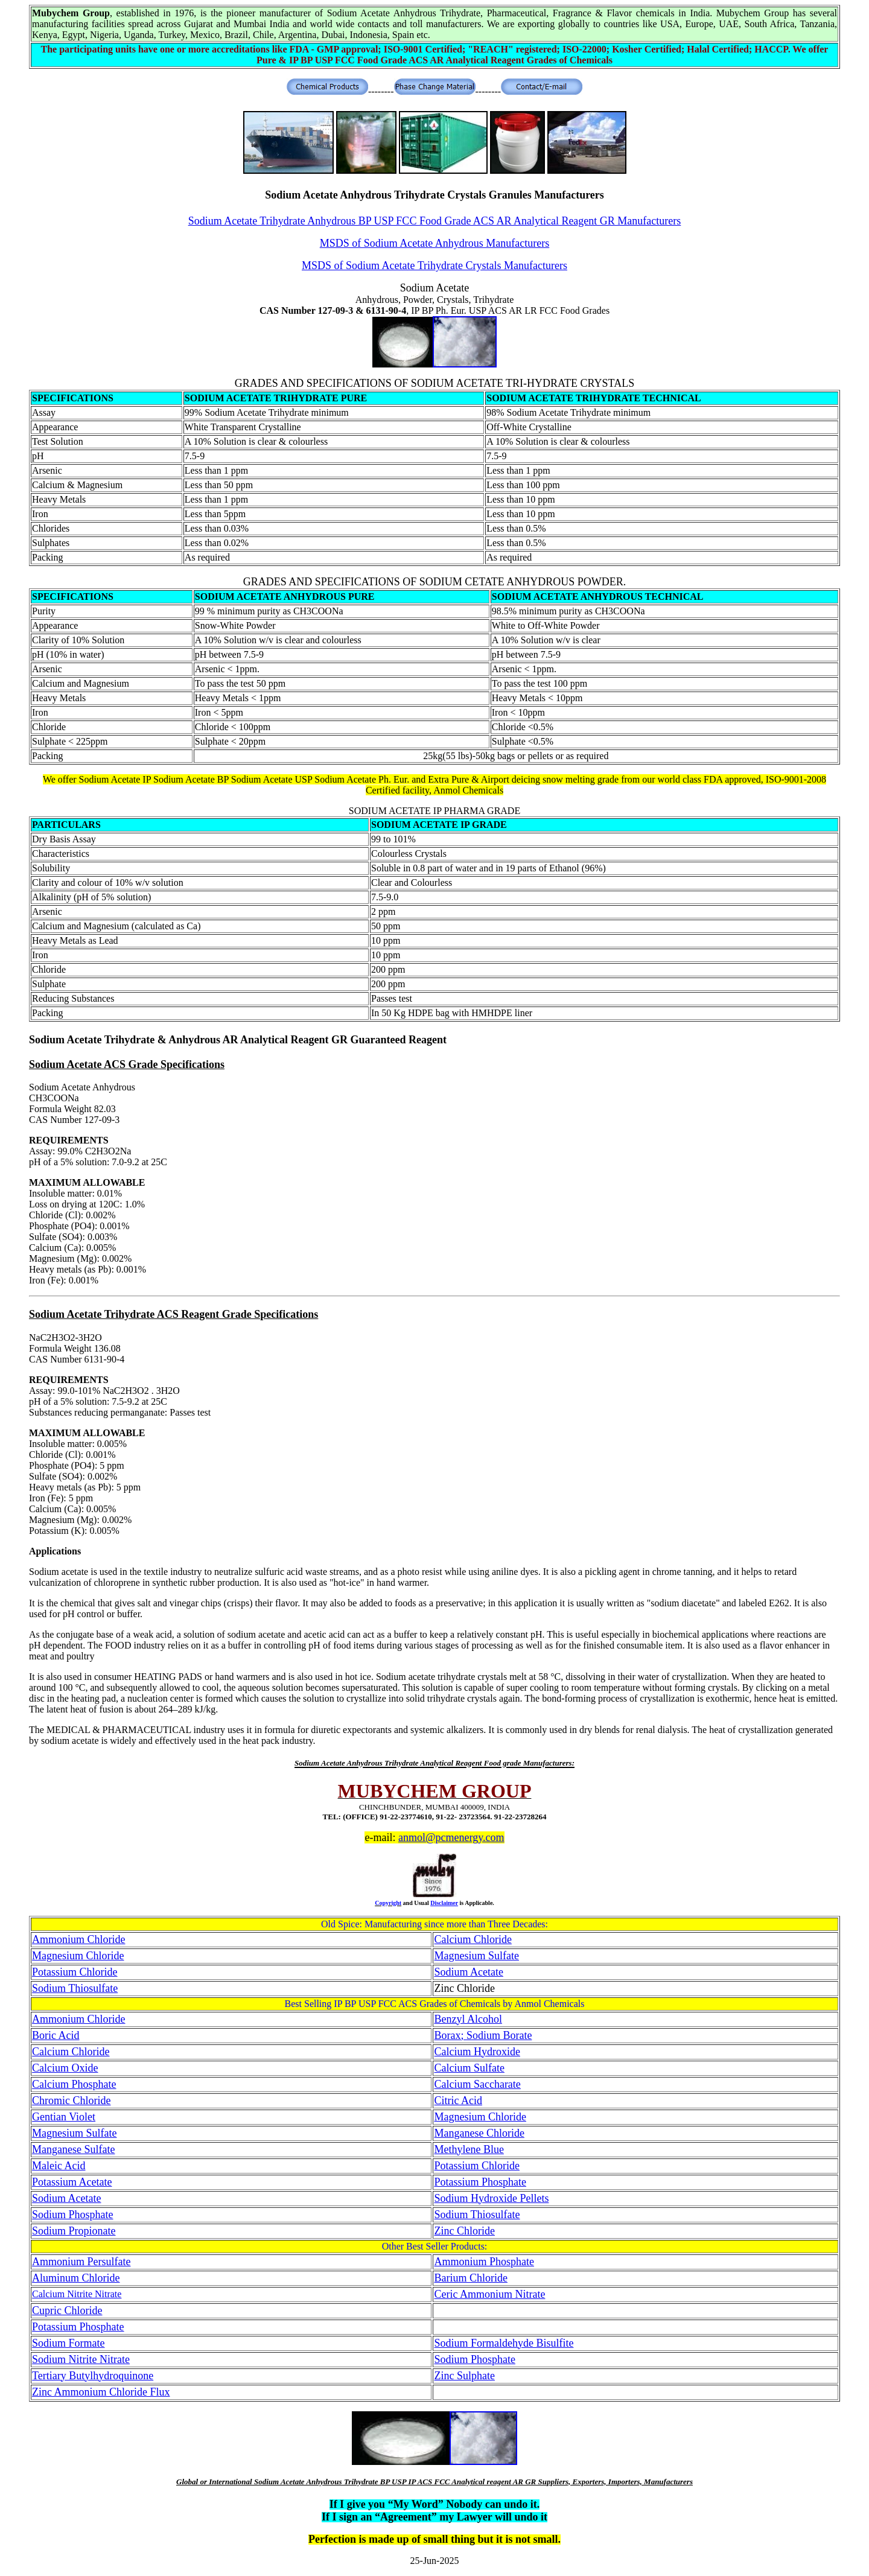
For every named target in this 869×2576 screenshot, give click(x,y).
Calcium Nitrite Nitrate (76, 2294)
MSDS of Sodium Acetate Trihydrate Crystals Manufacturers (434, 265)
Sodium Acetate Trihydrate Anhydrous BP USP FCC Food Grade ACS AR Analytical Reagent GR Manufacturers (434, 221)
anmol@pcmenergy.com (451, 1837)
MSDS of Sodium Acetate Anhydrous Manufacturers (434, 243)
